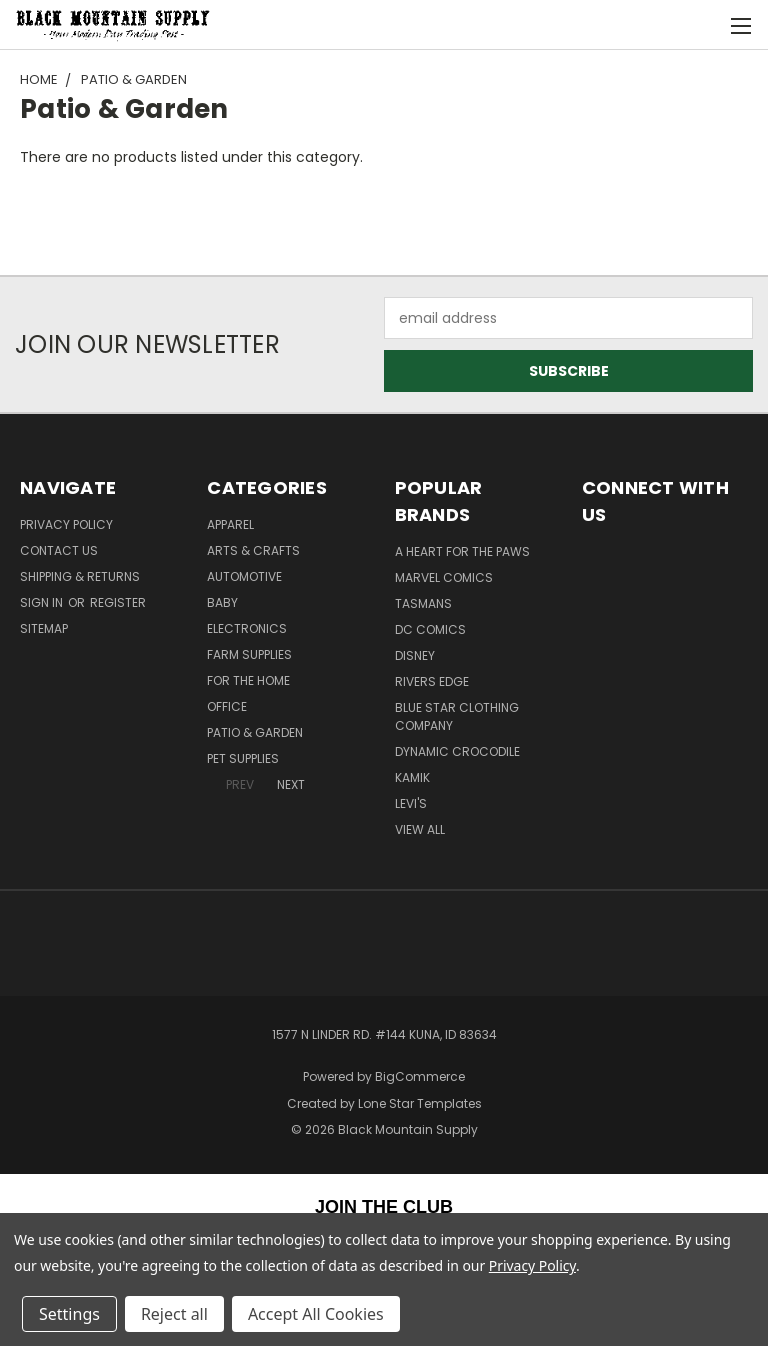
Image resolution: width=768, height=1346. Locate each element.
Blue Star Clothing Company (457, 716)
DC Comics (430, 629)
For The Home (248, 680)
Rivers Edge (432, 681)
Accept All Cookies (316, 1314)
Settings (69, 1314)
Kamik (412, 777)
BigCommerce (420, 1076)
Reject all (174, 1314)
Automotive (244, 576)
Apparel (230, 524)
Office (227, 706)
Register (118, 602)
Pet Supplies (243, 758)
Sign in (43, 602)
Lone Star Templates (420, 1103)
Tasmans (423, 603)
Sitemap (44, 628)
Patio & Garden (255, 732)
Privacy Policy (66, 524)
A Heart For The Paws (462, 551)
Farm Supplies (249, 654)
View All (420, 829)
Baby (222, 602)
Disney (415, 655)
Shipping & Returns (80, 576)
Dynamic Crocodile (457, 751)
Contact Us (59, 550)
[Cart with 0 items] (703, 25)
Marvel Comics (444, 577)
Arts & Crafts (253, 550)
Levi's (411, 803)
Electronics (247, 628)
